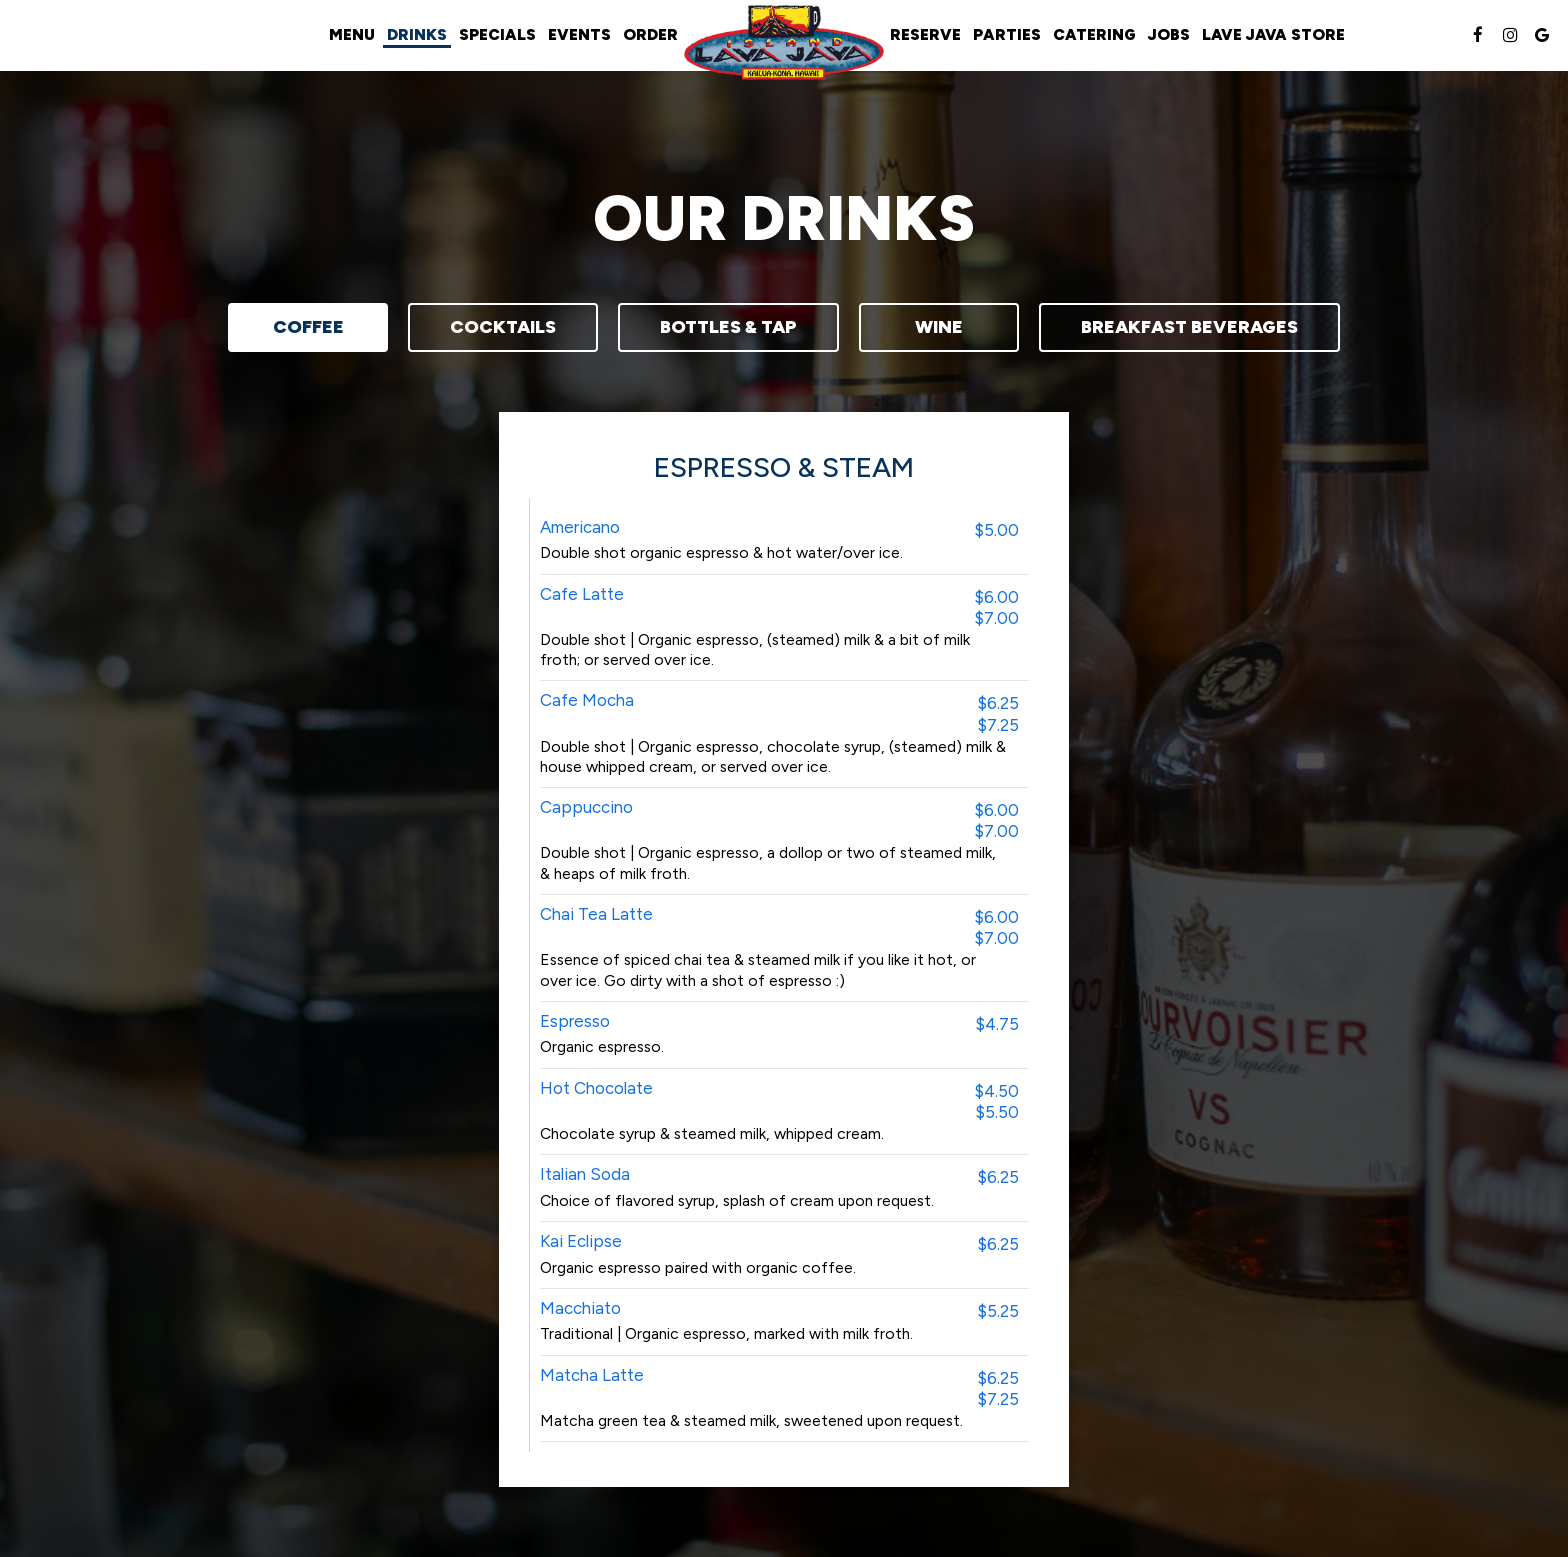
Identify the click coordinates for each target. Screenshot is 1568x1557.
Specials (497, 34)
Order (650, 34)
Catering (1094, 34)
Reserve (925, 34)
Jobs (1169, 34)
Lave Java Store (1273, 34)
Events (579, 34)
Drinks (417, 34)
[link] (784, 42)
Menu (352, 34)
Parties (1007, 34)
